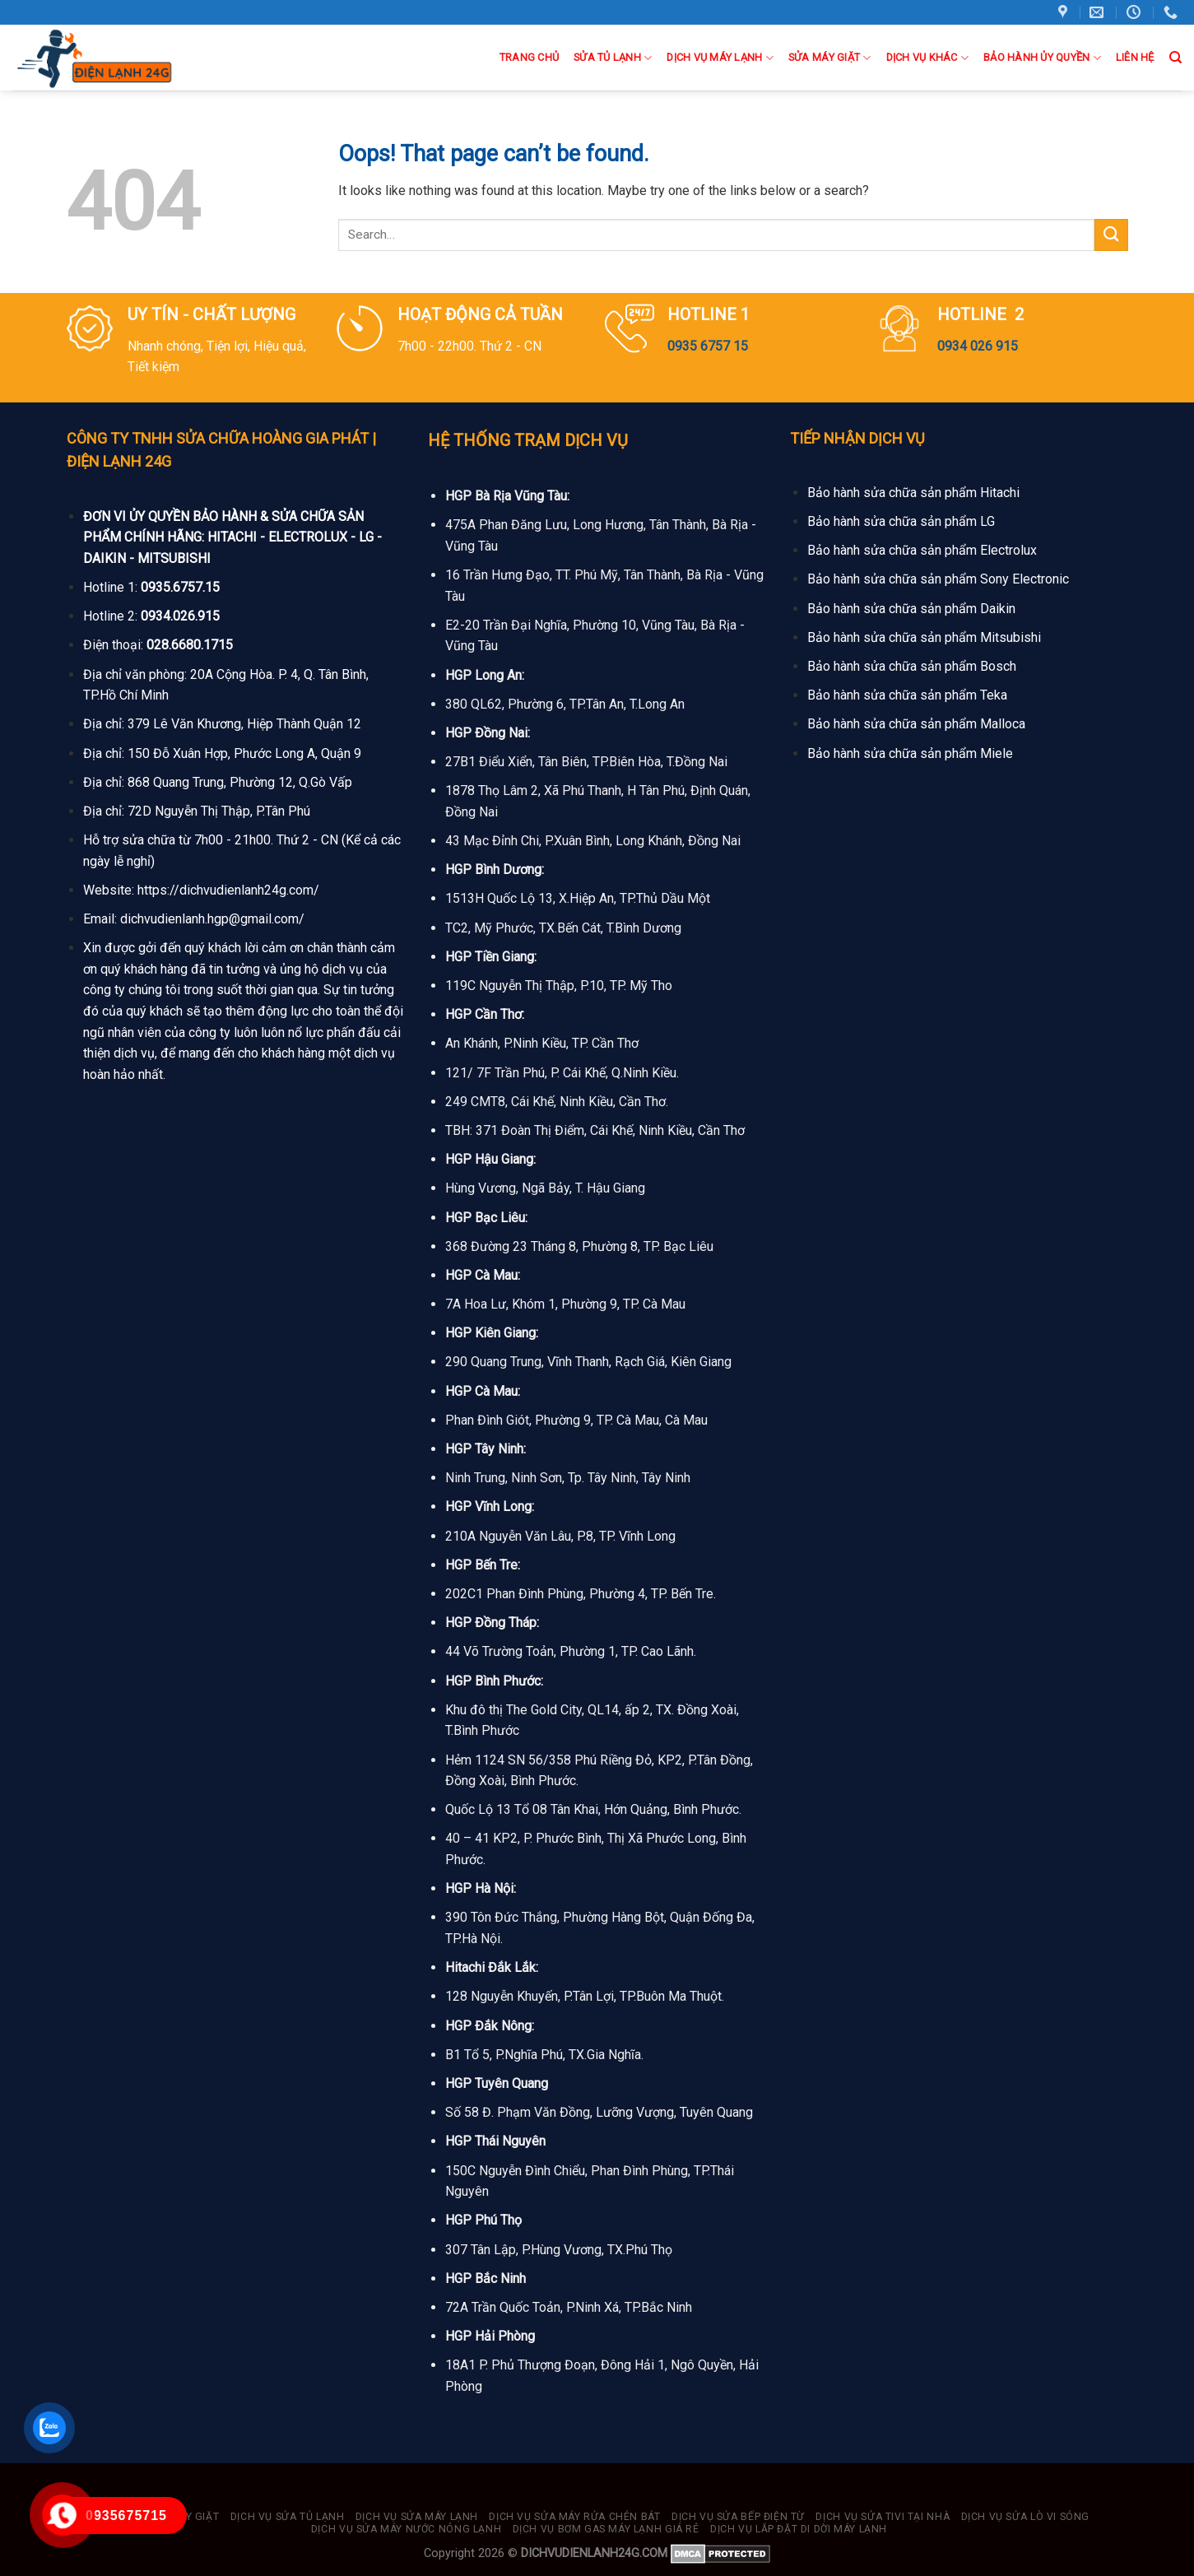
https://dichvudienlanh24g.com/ (228, 890)
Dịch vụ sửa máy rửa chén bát (574, 2517)
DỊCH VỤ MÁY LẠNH (720, 58)
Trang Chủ (529, 57)
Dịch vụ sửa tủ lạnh (287, 2517)
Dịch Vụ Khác (927, 58)
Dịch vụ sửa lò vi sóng (1025, 2517)
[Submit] (1110, 235)
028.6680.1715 (189, 645)
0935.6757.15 (180, 587)
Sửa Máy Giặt (829, 58)
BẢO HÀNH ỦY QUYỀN (1042, 58)
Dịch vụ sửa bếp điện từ (738, 2517)
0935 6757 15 (707, 346)
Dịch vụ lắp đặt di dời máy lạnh (798, 2529)
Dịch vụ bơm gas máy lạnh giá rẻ (606, 2529)
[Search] (1175, 57)
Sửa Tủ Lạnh (613, 58)
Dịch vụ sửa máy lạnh (416, 2517)
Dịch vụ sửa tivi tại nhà (882, 2517)
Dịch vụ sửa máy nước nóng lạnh (406, 2529)
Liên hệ (1135, 57)
